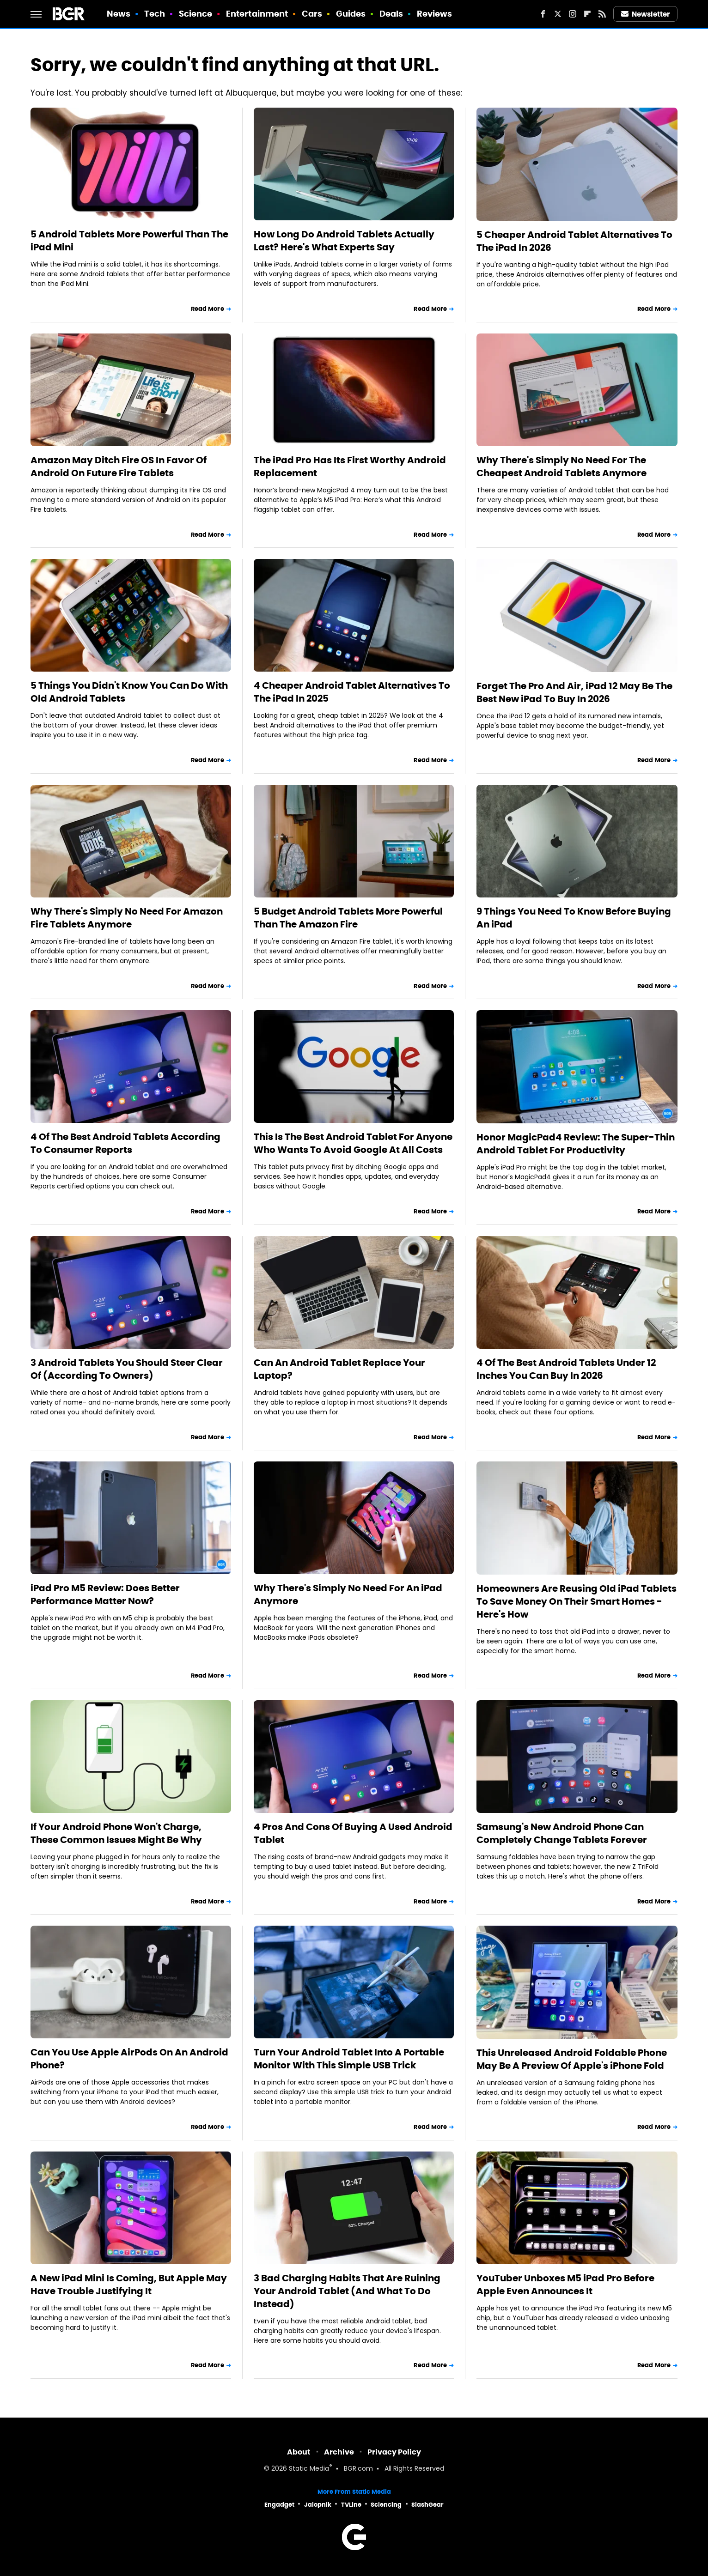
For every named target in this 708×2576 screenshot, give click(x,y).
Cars (312, 13)
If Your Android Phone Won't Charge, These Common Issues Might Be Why (116, 1833)
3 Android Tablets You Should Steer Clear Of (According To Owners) (127, 1369)
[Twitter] (558, 14)
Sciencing (386, 2505)
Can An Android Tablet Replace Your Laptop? (339, 1369)
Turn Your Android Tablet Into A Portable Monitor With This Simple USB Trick (349, 2058)
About (299, 2452)
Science (196, 13)
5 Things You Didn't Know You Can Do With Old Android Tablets (129, 691)
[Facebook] (543, 14)
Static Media (309, 2469)
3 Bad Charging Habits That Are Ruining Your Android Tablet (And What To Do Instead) (347, 2291)
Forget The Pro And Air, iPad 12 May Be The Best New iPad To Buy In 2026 (574, 692)
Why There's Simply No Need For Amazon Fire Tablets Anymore (127, 917)
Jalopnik (317, 2505)
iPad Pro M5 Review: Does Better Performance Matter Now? (105, 1594)
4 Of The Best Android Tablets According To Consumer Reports (125, 1143)
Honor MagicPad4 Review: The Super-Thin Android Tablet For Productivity (575, 1143)
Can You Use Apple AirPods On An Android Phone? (129, 2058)
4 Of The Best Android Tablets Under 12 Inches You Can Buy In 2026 (566, 1369)
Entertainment (257, 13)
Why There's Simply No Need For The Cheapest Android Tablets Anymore (561, 466)
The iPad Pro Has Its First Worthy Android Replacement (350, 466)
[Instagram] (572, 14)
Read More (207, 309)
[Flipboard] (587, 14)
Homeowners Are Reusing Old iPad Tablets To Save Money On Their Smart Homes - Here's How (576, 1601)
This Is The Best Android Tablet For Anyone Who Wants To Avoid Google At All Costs (353, 1143)
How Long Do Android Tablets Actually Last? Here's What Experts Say (344, 240)
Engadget (279, 2505)
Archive (339, 2452)
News (118, 13)
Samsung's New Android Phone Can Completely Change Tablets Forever (561, 1833)
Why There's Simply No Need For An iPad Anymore (348, 1594)
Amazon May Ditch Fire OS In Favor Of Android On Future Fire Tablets (119, 466)
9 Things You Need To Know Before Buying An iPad (573, 917)
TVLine (351, 2505)
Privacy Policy (394, 2452)
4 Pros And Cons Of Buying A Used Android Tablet (353, 1833)
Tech (154, 13)
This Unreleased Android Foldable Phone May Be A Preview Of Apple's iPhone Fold (571, 2059)
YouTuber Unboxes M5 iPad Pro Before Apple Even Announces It (565, 2284)
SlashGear (427, 2505)
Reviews (434, 13)
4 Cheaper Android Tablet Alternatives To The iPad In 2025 (352, 691)
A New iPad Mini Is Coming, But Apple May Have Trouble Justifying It (129, 2284)
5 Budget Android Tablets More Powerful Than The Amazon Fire (348, 917)
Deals (391, 13)
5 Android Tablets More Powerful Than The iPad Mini (129, 240)
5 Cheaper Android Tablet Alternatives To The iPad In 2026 (574, 241)
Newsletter (645, 14)
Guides (351, 13)
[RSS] (602, 14)
